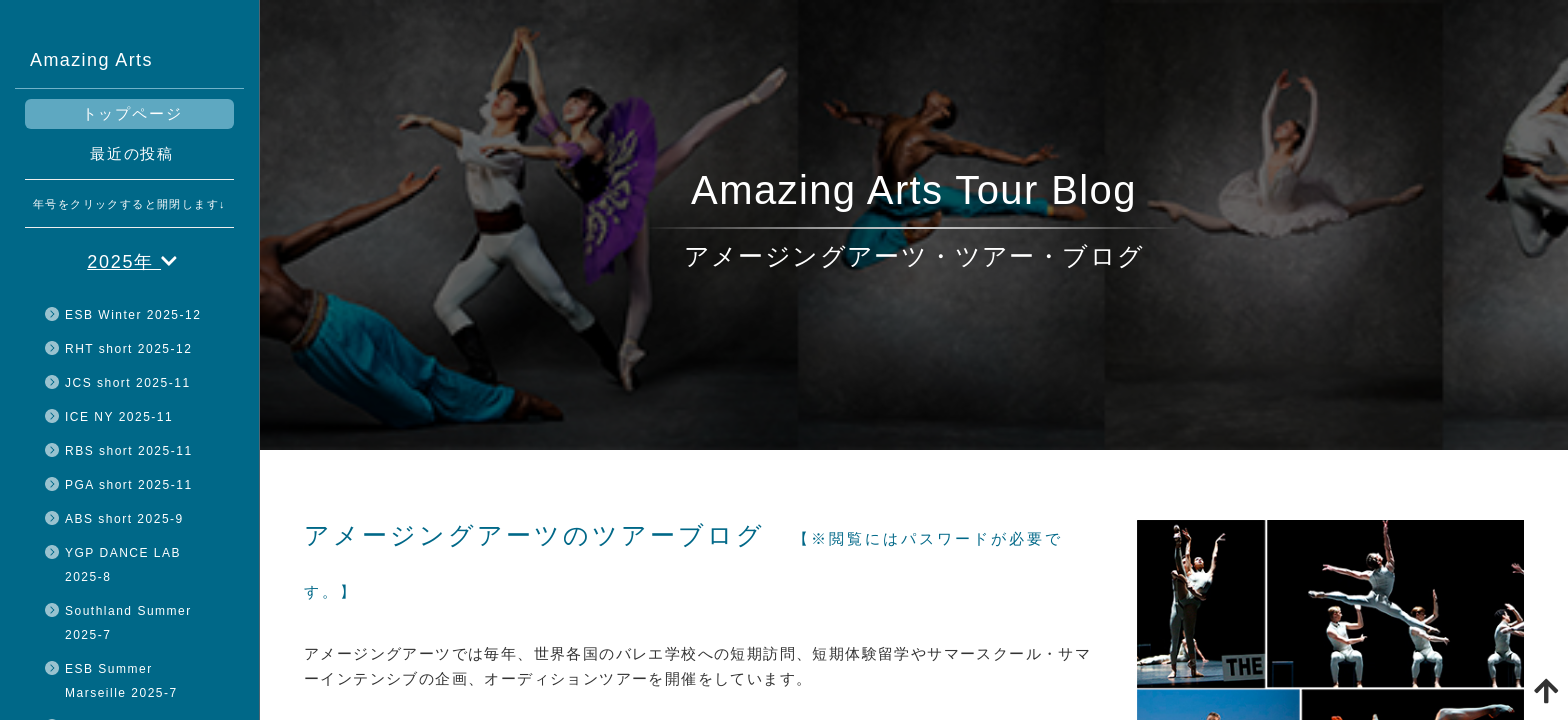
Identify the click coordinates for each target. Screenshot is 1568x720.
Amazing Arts (91, 60)
